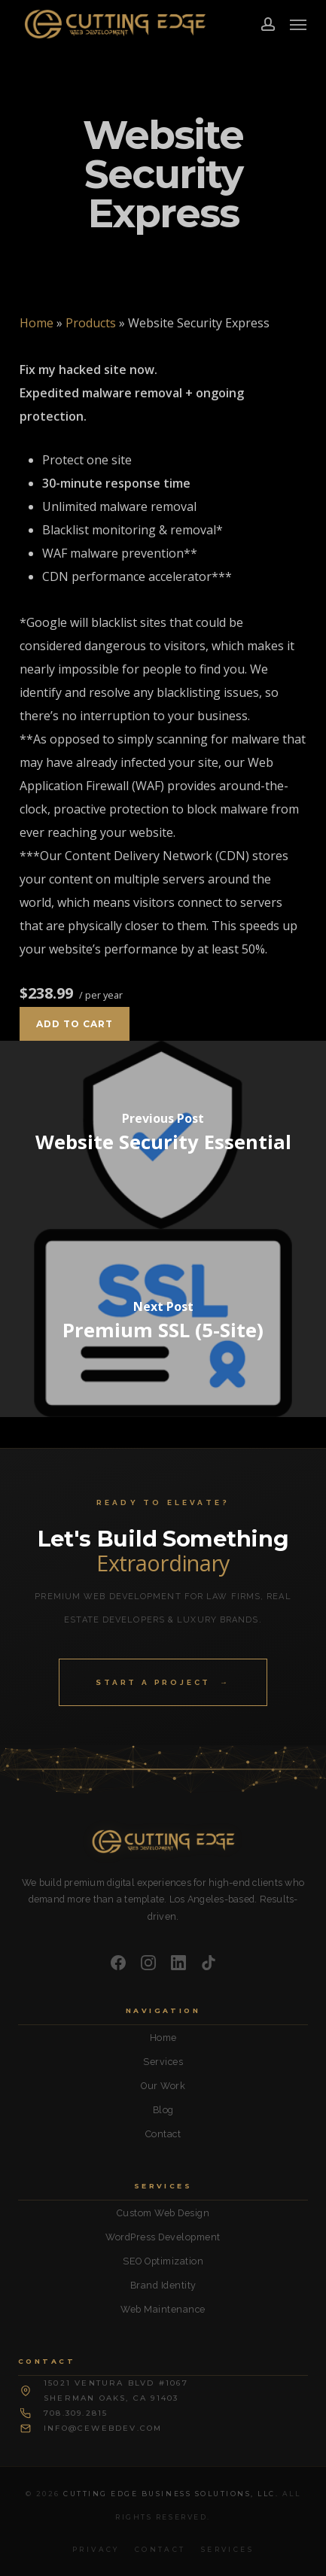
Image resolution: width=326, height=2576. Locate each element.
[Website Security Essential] (163, 1135)
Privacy (96, 2549)
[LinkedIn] (178, 1962)
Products (91, 323)
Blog (163, 2109)
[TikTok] (208, 1962)
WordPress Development (163, 2237)
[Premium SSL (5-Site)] (163, 1323)
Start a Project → (163, 1682)
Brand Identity (163, 2285)
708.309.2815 (76, 2413)
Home (36, 323)
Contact (163, 2134)
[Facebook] (118, 1962)
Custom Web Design (163, 2213)
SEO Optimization (163, 2261)
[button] (298, 24)
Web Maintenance (163, 2309)
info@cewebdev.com (103, 2428)
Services (163, 2061)
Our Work (163, 2085)
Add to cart (74, 1023)
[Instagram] (148, 1962)
